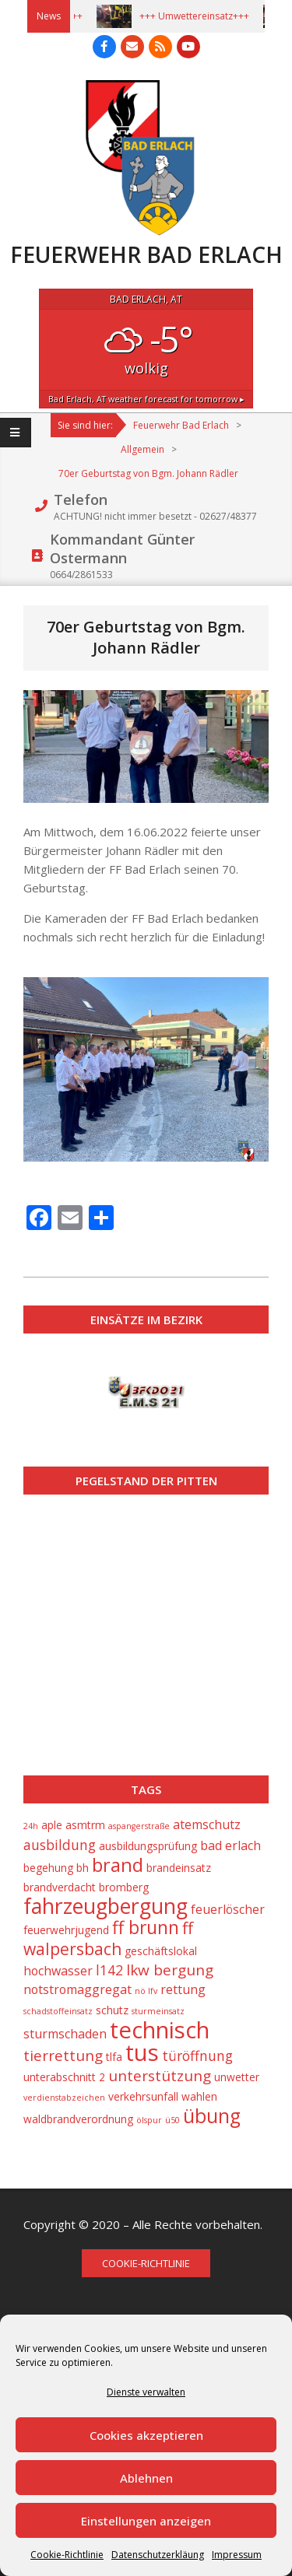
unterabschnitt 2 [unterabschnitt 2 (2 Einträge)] (64, 2077)
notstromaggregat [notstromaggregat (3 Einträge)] (77, 1989)
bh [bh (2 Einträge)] (82, 1867)
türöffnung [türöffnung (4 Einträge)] (197, 2055)
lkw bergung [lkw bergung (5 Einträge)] (169, 1970)
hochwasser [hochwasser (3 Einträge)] (58, 1970)
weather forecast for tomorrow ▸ (146, 399)
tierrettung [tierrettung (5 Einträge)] (63, 2055)
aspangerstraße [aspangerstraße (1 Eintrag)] (139, 1826)
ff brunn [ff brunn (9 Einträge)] (145, 1927)
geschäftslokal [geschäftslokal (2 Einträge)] (161, 1950)
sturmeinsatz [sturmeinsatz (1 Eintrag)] (158, 2011)
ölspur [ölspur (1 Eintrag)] (149, 2120)
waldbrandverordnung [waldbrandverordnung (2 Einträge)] (78, 2119)
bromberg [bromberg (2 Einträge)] (124, 1887)
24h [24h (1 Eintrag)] (30, 1826)
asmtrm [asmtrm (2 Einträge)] (85, 1824)
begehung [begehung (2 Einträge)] (48, 1867)
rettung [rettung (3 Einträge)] (183, 1989)
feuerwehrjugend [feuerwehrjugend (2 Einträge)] (66, 1929)
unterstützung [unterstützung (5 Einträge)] (159, 2076)
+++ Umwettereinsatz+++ (200, 16)
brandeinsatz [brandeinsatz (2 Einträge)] (178, 1867)
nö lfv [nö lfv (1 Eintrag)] (146, 1990)
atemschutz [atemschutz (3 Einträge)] (207, 1824)
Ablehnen (146, 2478)
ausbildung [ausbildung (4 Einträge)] (59, 1844)
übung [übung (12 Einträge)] (212, 2116)
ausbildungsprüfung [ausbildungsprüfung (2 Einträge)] (148, 1845)
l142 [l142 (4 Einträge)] (109, 1970)
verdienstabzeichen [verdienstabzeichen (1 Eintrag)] (64, 2097)
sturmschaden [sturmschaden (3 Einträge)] (65, 2033)
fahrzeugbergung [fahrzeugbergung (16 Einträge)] (105, 1905)
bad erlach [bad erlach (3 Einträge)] (230, 1845)
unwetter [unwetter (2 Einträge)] (236, 2077)
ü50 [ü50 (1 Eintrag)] (172, 2120)
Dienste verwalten (146, 2392)
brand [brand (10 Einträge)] (117, 1864)
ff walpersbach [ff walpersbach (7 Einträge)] (108, 1938)
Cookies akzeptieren (146, 2435)
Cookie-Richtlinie (67, 2554)
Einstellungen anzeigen (146, 2521)
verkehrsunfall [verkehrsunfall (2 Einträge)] (143, 2096)
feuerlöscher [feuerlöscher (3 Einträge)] (228, 1909)
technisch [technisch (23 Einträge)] (159, 2029)
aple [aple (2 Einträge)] (51, 1824)
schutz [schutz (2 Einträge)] (112, 2010)
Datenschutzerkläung (157, 2554)
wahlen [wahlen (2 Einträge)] (199, 2096)
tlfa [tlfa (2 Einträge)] (114, 2056)
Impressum (237, 2554)
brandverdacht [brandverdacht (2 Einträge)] (59, 1887)
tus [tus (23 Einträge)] (142, 2052)
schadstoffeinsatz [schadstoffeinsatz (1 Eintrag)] (58, 2011)
